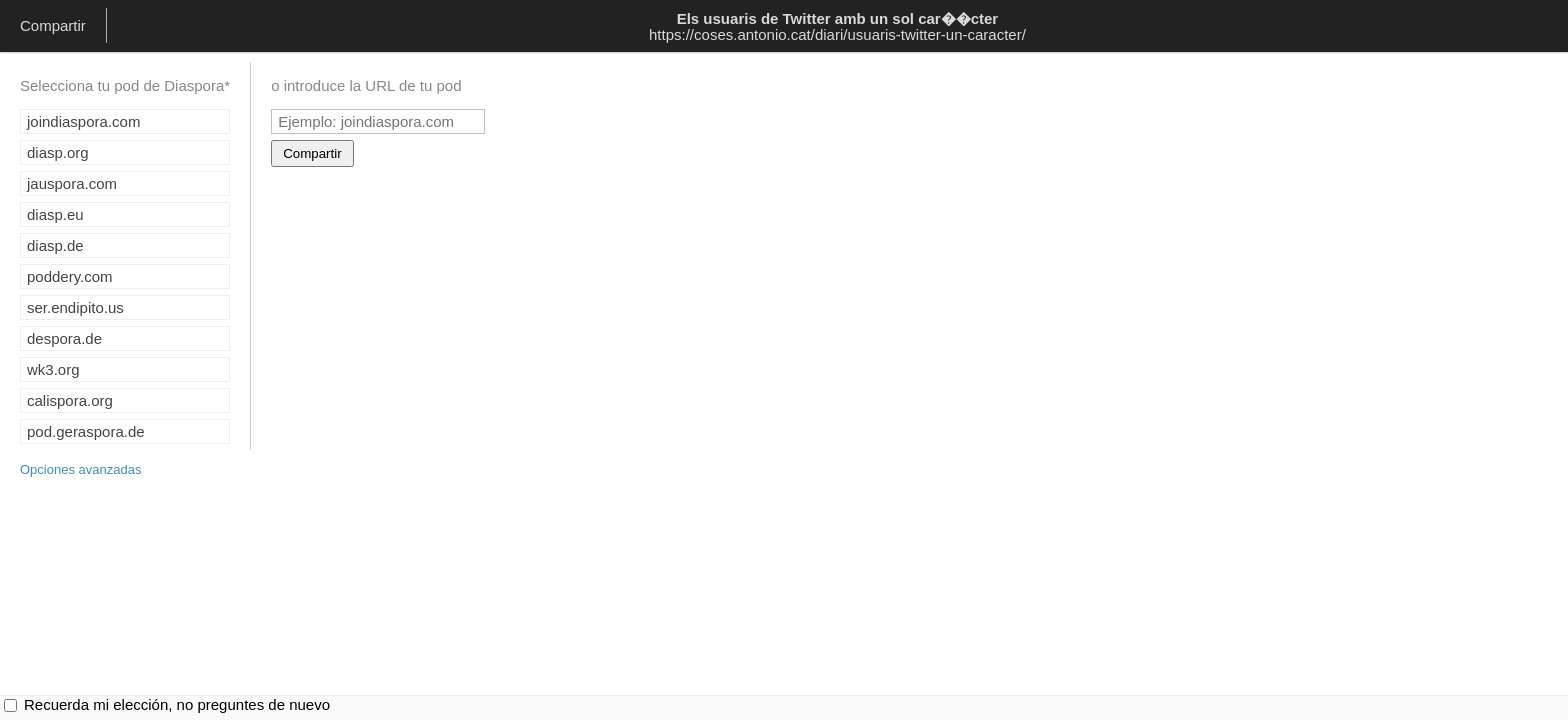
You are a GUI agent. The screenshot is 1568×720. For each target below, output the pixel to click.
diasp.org (58, 152)
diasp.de (55, 245)
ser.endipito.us (75, 307)
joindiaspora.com (83, 121)
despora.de (64, 338)
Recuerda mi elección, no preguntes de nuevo (177, 704)
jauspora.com (72, 183)
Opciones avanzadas (80, 469)
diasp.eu (55, 214)
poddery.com (70, 276)
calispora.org (70, 400)
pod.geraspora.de (86, 431)
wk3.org (53, 369)
